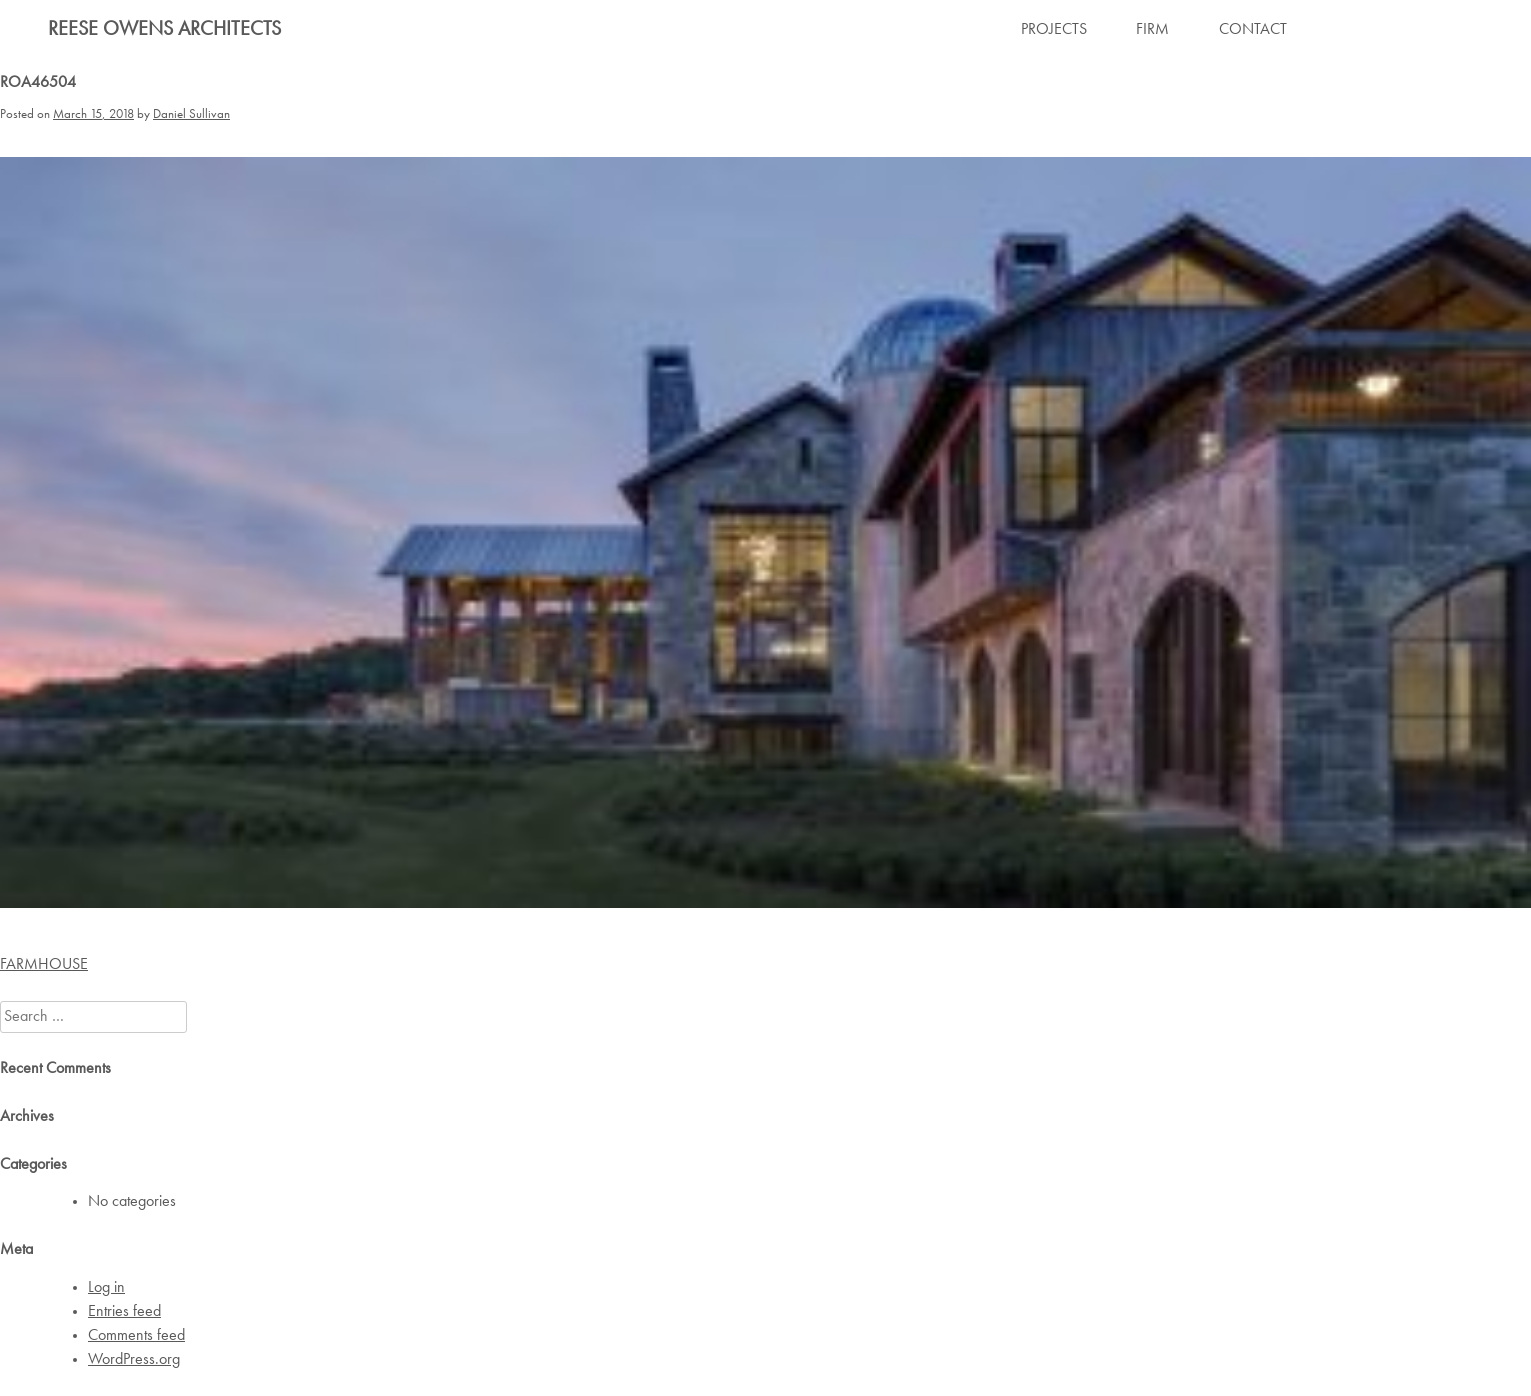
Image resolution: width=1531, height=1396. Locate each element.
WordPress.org (134, 1360)
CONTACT (1253, 30)
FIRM (1152, 30)
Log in (106, 1288)
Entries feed (124, 1312)
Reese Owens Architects (164, 30)
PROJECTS (1054, 30)
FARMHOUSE (44, 965)
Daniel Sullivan (191, 114)
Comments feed (136, 1336)
